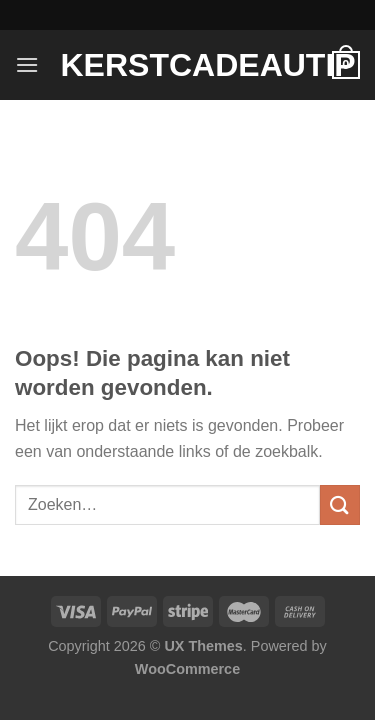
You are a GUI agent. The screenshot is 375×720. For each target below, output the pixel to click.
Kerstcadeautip (188, 65)
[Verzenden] (340, 504)
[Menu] (27, 64)
